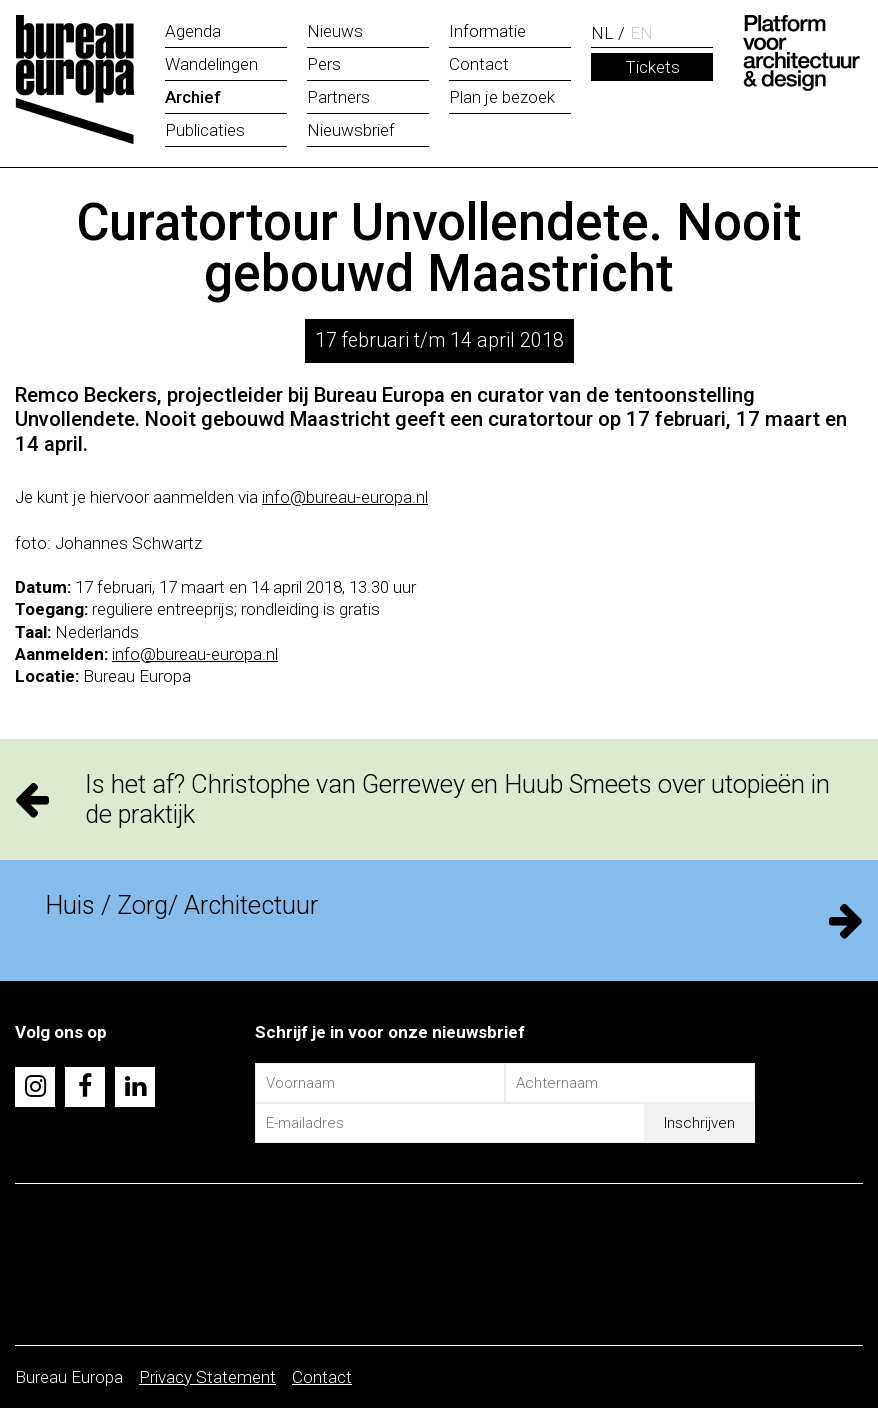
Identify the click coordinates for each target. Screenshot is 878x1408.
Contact (322, 1377)
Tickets (652, 67)
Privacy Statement (207, 1377)
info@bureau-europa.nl (345, 497)
